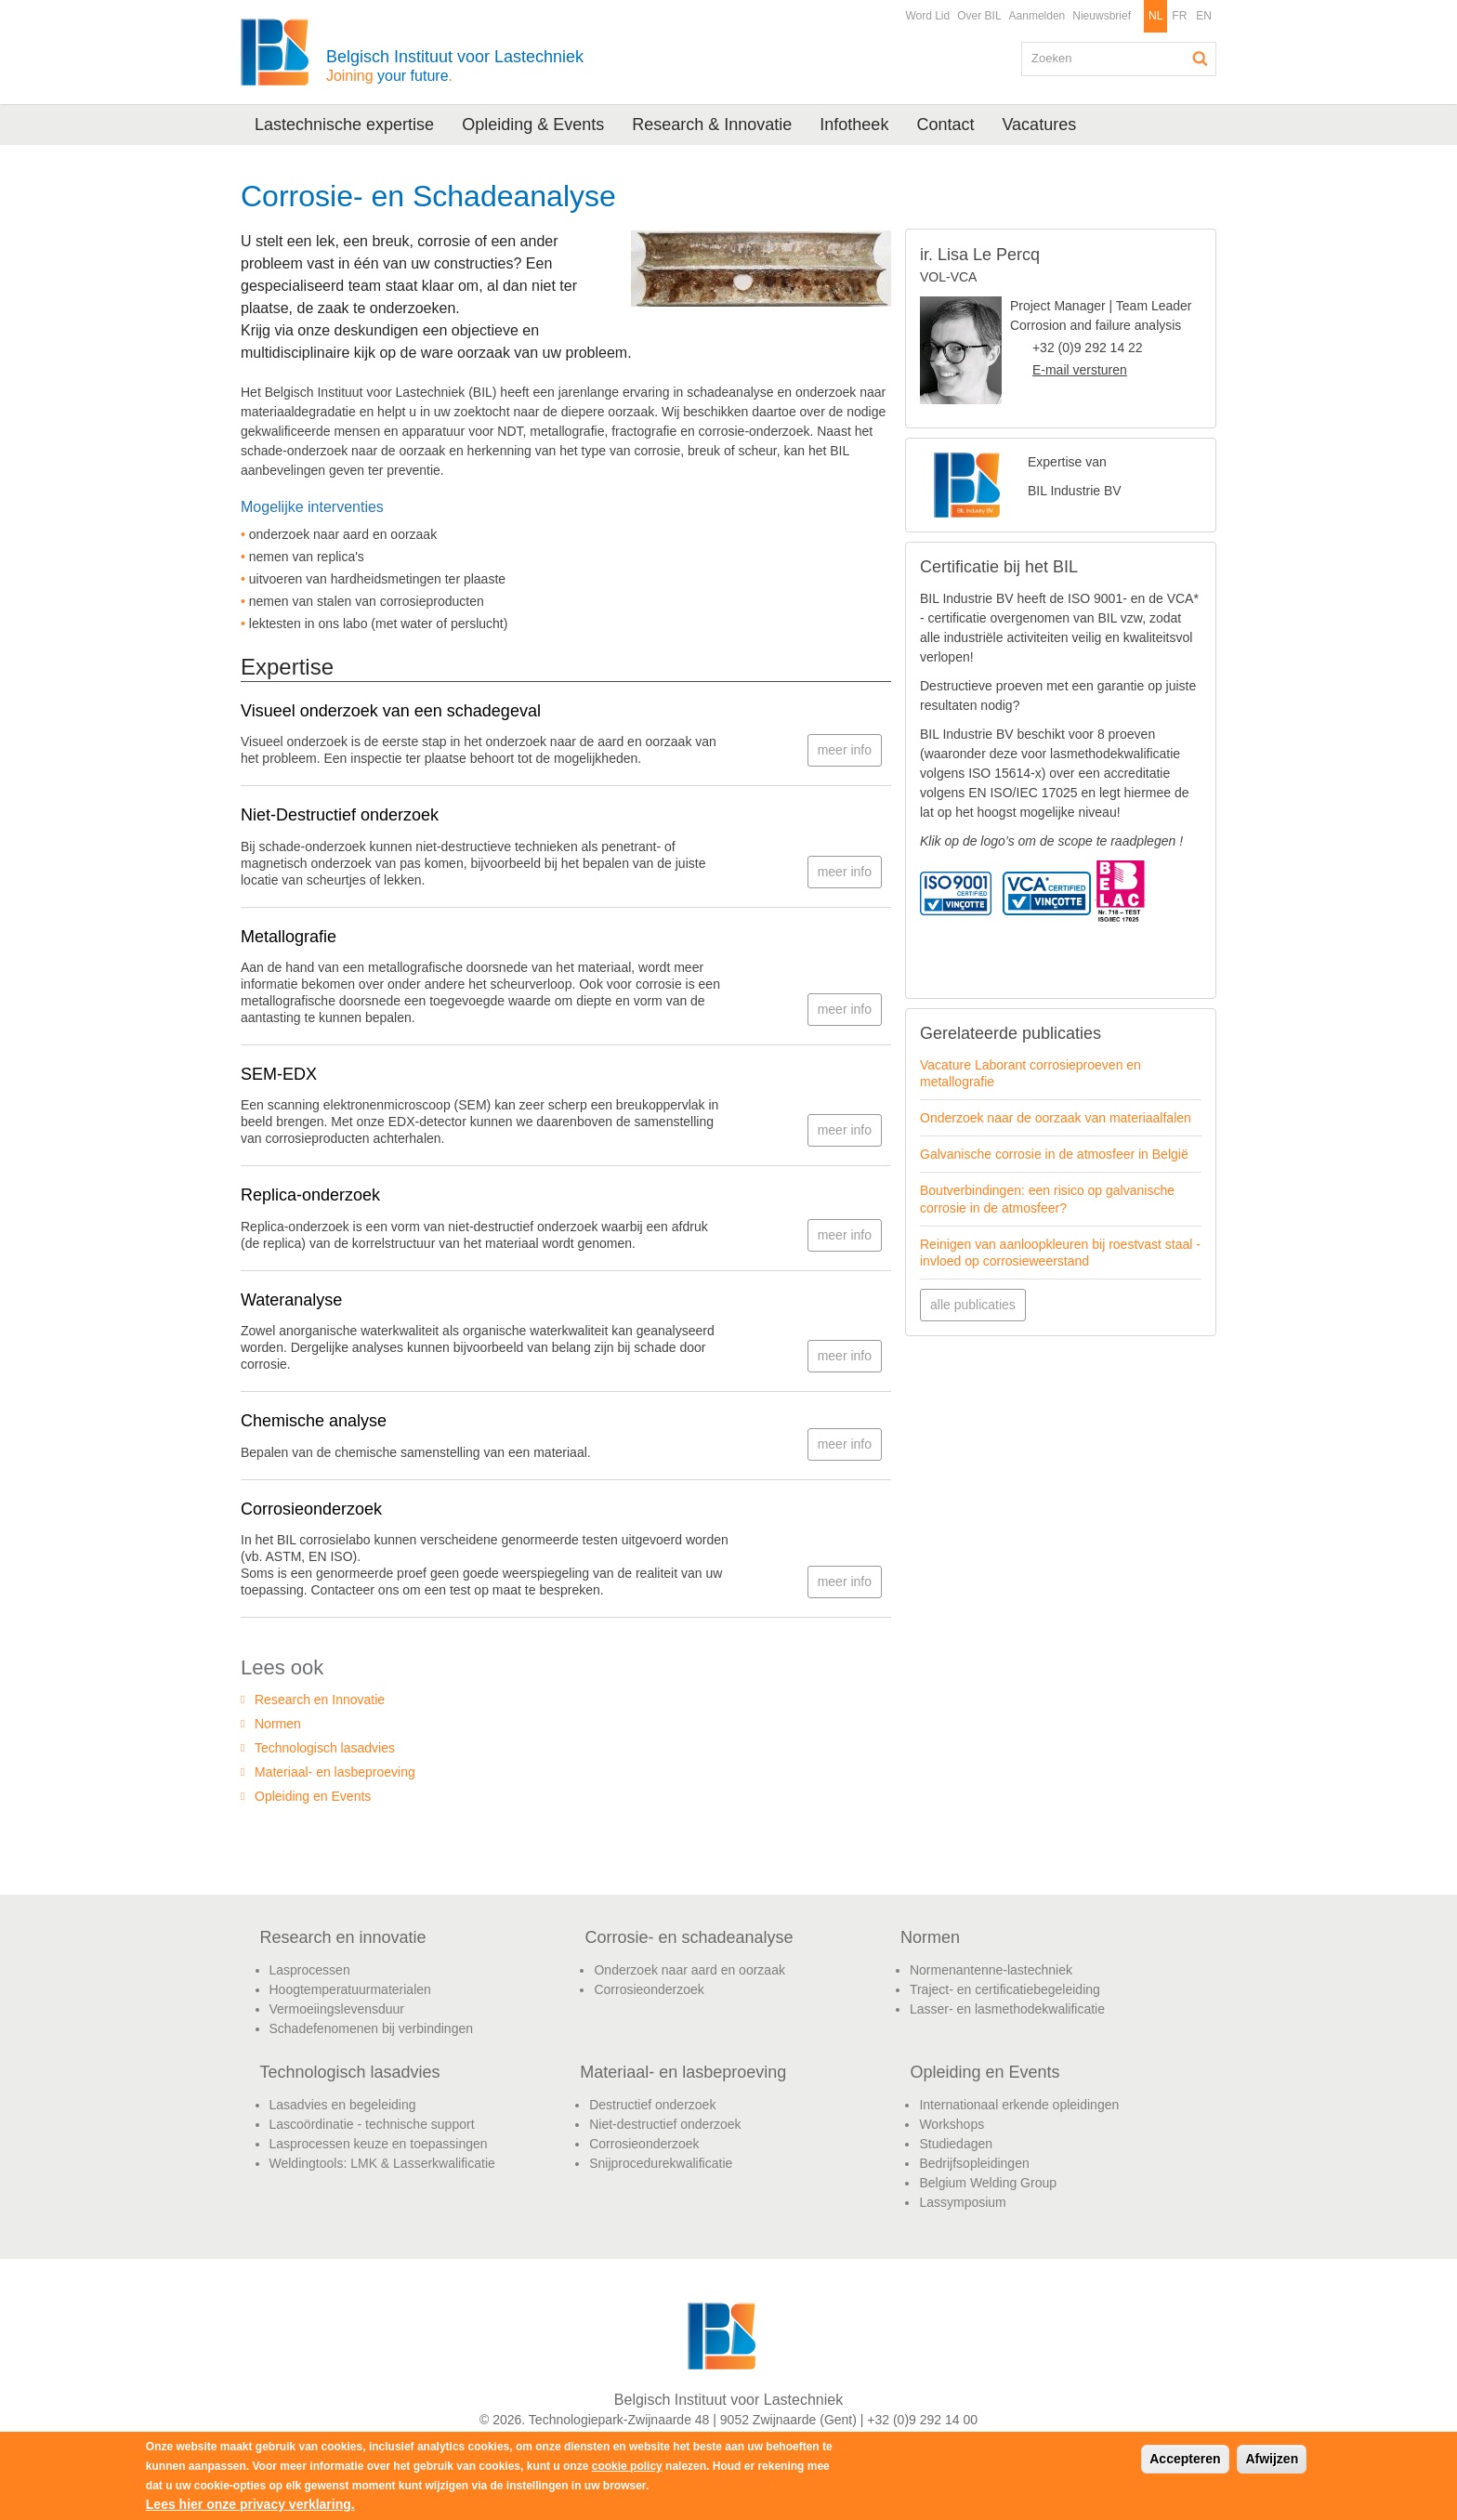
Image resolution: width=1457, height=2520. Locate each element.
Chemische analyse (314, 1420)
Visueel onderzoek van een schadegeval (391, 711)
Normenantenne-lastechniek (991, 1969)
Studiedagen (955, 2143)
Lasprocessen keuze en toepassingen (378, 2143)
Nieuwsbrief (1101, 15)
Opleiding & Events (533, 124)
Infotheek (854, 124)
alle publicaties (973, 1304)
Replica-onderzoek (310, 1195)
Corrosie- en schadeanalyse (688, 1937)
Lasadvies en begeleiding (342, 2104)
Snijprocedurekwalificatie (660, 2163)
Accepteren (1184, 2458)
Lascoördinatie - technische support (372, 2124)
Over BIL (979, 15)
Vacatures (1039, 124)
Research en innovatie (343, 1937)
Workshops (951, 2124)
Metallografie (288, 936)
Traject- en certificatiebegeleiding (1005, 1989)
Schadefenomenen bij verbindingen (371, 2028)
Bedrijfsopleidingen (974, 2163)
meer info (845, 749)
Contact (945, 124)
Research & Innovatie (712, 124)
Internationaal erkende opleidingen (1019, 2104)
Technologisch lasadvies (325, 1747)
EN (1204, 15)
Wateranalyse (291, 1300)
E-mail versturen (1079, 369)
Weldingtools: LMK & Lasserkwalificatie (382, 2163)
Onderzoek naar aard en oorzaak (689, 1969)
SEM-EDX (279, 1074)
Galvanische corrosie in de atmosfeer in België (1054, 1154)
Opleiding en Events (313, 1796)
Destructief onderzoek (652, 2104)
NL (1155, 15)
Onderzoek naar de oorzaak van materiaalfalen (1055, 1117)
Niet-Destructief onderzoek (340, 815)
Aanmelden (1037, 15)
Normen (278, 1723)
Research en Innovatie (320, 1699)
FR (1179, 15)
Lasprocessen (309, 1969)
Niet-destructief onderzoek (665, 2124)
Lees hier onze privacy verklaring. (250, 2504)
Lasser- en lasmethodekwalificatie (1007, 2009)
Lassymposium (962, 2202)
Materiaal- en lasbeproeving (335, 1772)
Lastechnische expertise (344, 124)
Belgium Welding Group (988, 2182)
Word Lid (927, 15)
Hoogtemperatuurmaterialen (350, 1989)
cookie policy (627, 2466)
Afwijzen (1271, 2458)
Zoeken (1200, 58)
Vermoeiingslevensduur (337, 2009)
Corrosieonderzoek (311, 1509)
